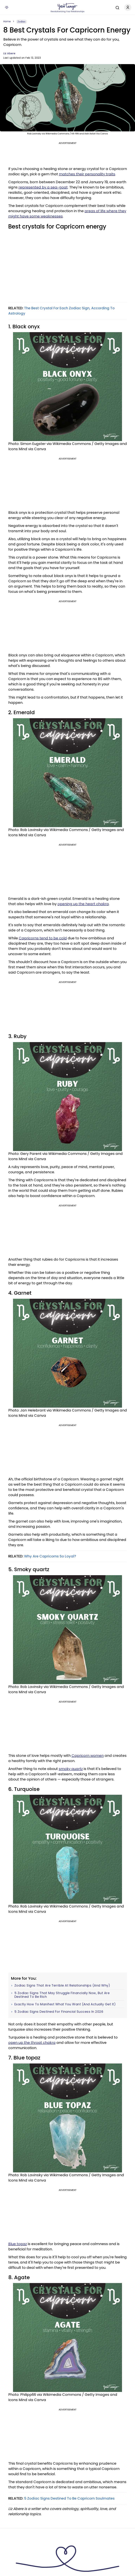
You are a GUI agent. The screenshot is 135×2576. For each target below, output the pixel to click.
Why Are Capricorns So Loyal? (50, 1556)
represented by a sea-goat (43, 187)
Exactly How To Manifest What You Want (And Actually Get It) (65, 2004)
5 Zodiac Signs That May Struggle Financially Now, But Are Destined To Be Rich (62, 1995)
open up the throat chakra (32, 2042)
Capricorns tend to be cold (43, 938)
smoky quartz (71, 1768)
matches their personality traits (87, 174)
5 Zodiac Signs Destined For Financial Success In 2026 (58, 2012)
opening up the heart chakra (83, 903)
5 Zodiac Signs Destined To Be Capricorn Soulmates (69, 2498)
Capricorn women (88, 1755)
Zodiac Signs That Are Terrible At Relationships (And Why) (62, 1985)
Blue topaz (17, 2243)
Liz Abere (9, 53)
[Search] (117, 7)
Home (7, 21)
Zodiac (21, 21)
